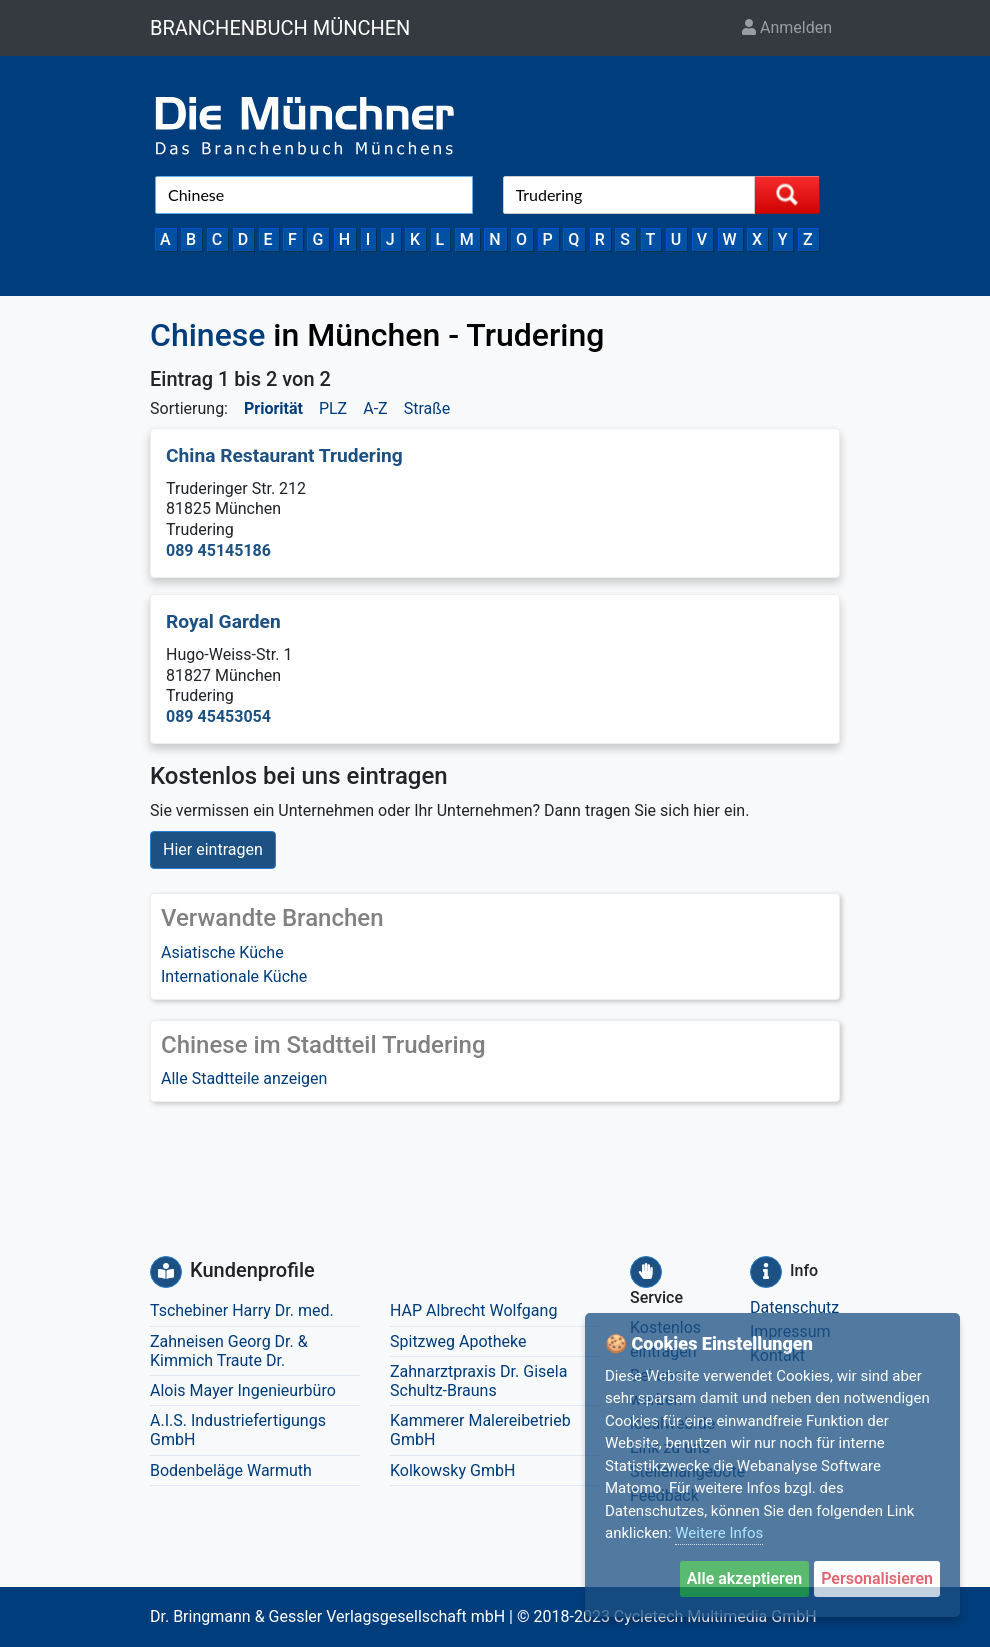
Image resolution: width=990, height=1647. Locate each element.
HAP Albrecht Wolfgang (473, 1310)
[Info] (766, 1272)
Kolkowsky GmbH (452, 1470)
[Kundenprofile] (166, 1272)
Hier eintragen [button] (213, 849)
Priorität (273, 408)
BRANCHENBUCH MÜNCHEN (280, 28)
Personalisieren (877, 1578)
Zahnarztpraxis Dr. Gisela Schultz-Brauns (478, 1381)
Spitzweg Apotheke (458, 1341)
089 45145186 (218, 550)
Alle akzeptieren (745, 1578)
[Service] (646, 1272)
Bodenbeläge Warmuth (231, 1470)
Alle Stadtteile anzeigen (244, 1078)
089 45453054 (218, 716)
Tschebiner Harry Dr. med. (242, 1310)
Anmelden (787, 27)
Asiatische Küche (222, 952)
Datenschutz (794, 1307)
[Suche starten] (787, 195)
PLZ (333, 408)
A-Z (375, 408)
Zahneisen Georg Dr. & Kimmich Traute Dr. (229, 1351)
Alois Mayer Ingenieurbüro (243, 1390)
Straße (427, 408)
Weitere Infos (719, 1533)
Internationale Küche (234, 976)
